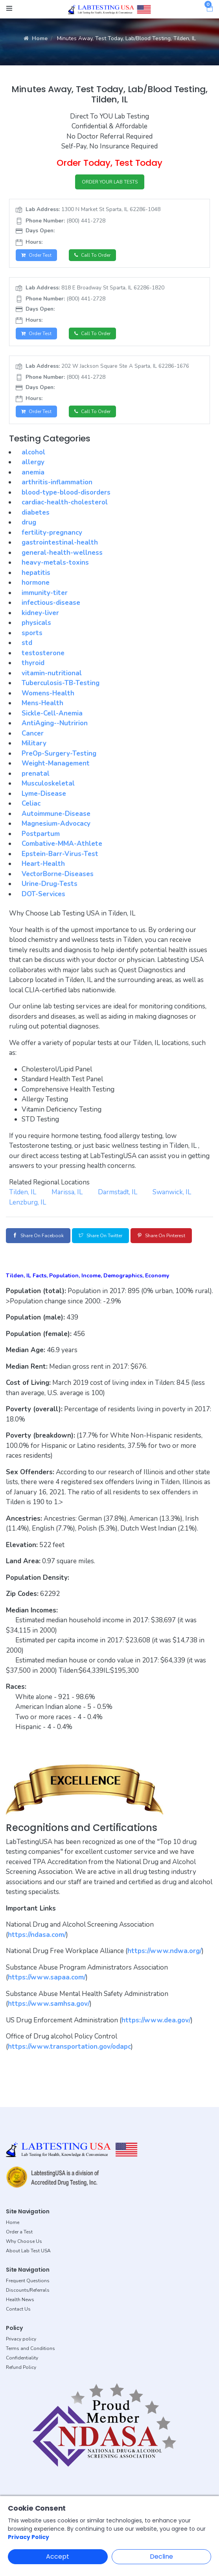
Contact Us (18, 2309)
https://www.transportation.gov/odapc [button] (69, 2046)
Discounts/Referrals (28, 2290)
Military (34, 743)
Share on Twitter (100, 1235)
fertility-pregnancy (52, 532)
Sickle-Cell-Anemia (52, 713)
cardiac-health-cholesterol (65, 502)
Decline (161, 2556)
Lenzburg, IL (27, 1202)
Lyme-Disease (44, 793)
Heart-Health (43, 863)
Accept (57, 2556)
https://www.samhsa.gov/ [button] (49, 2003)
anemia (33, 472)
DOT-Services (43, 894)
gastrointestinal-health (60, 542)
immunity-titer (45, 592)
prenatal (36, 773)
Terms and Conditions (30, 2348)
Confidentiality (22, 2358)
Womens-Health (48, 693)
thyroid (33, 662)
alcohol (33, 452)
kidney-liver (40, 612)
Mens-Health (42, 703)
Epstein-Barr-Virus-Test (60, 853)
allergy (33, 462)
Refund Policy (21, 2367)
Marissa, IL (67, 1192)
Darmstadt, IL (117, 1192)
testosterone (43, 653)
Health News (20, 2299)
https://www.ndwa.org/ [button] (164, 1950)
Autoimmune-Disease (56, 813)
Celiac (31, 803)
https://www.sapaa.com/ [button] (47, 1977)
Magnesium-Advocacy (56, 823)
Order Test (36, 255)
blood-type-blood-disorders (66, 492)
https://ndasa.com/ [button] (37, 1934)
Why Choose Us (24, 2241)
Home (36, 38)
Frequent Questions (28, 2281)
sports (32, 633)
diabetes (36, 512)
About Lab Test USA (28, 2251)
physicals (36, 622)
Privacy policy (21, 2339)
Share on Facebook (38, 1235)
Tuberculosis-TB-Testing (60, 683)
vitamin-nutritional (52, 673)
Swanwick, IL (172, 1192)
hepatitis (36, 572)
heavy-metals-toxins (55, 562)
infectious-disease (51, 602)
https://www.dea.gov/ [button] (156, 2020)
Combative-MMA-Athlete (62, 843)
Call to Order (92, 255)
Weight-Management (56, 763)
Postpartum (41, 833)
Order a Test (19, 2232)
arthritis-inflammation (57, 482)
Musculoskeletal (48, 783)
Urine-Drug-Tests (49, 883)
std (27, 642)
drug (29, 522)
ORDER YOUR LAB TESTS (110, 182)
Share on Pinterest (161, 1235)
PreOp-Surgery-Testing (59, 753)
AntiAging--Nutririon (55, 723)
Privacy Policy (28, 2537)
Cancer (33, 733)
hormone (36, 582)
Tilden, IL (22, 1192)
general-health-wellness (62, 552)
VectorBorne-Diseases (58, 873)
